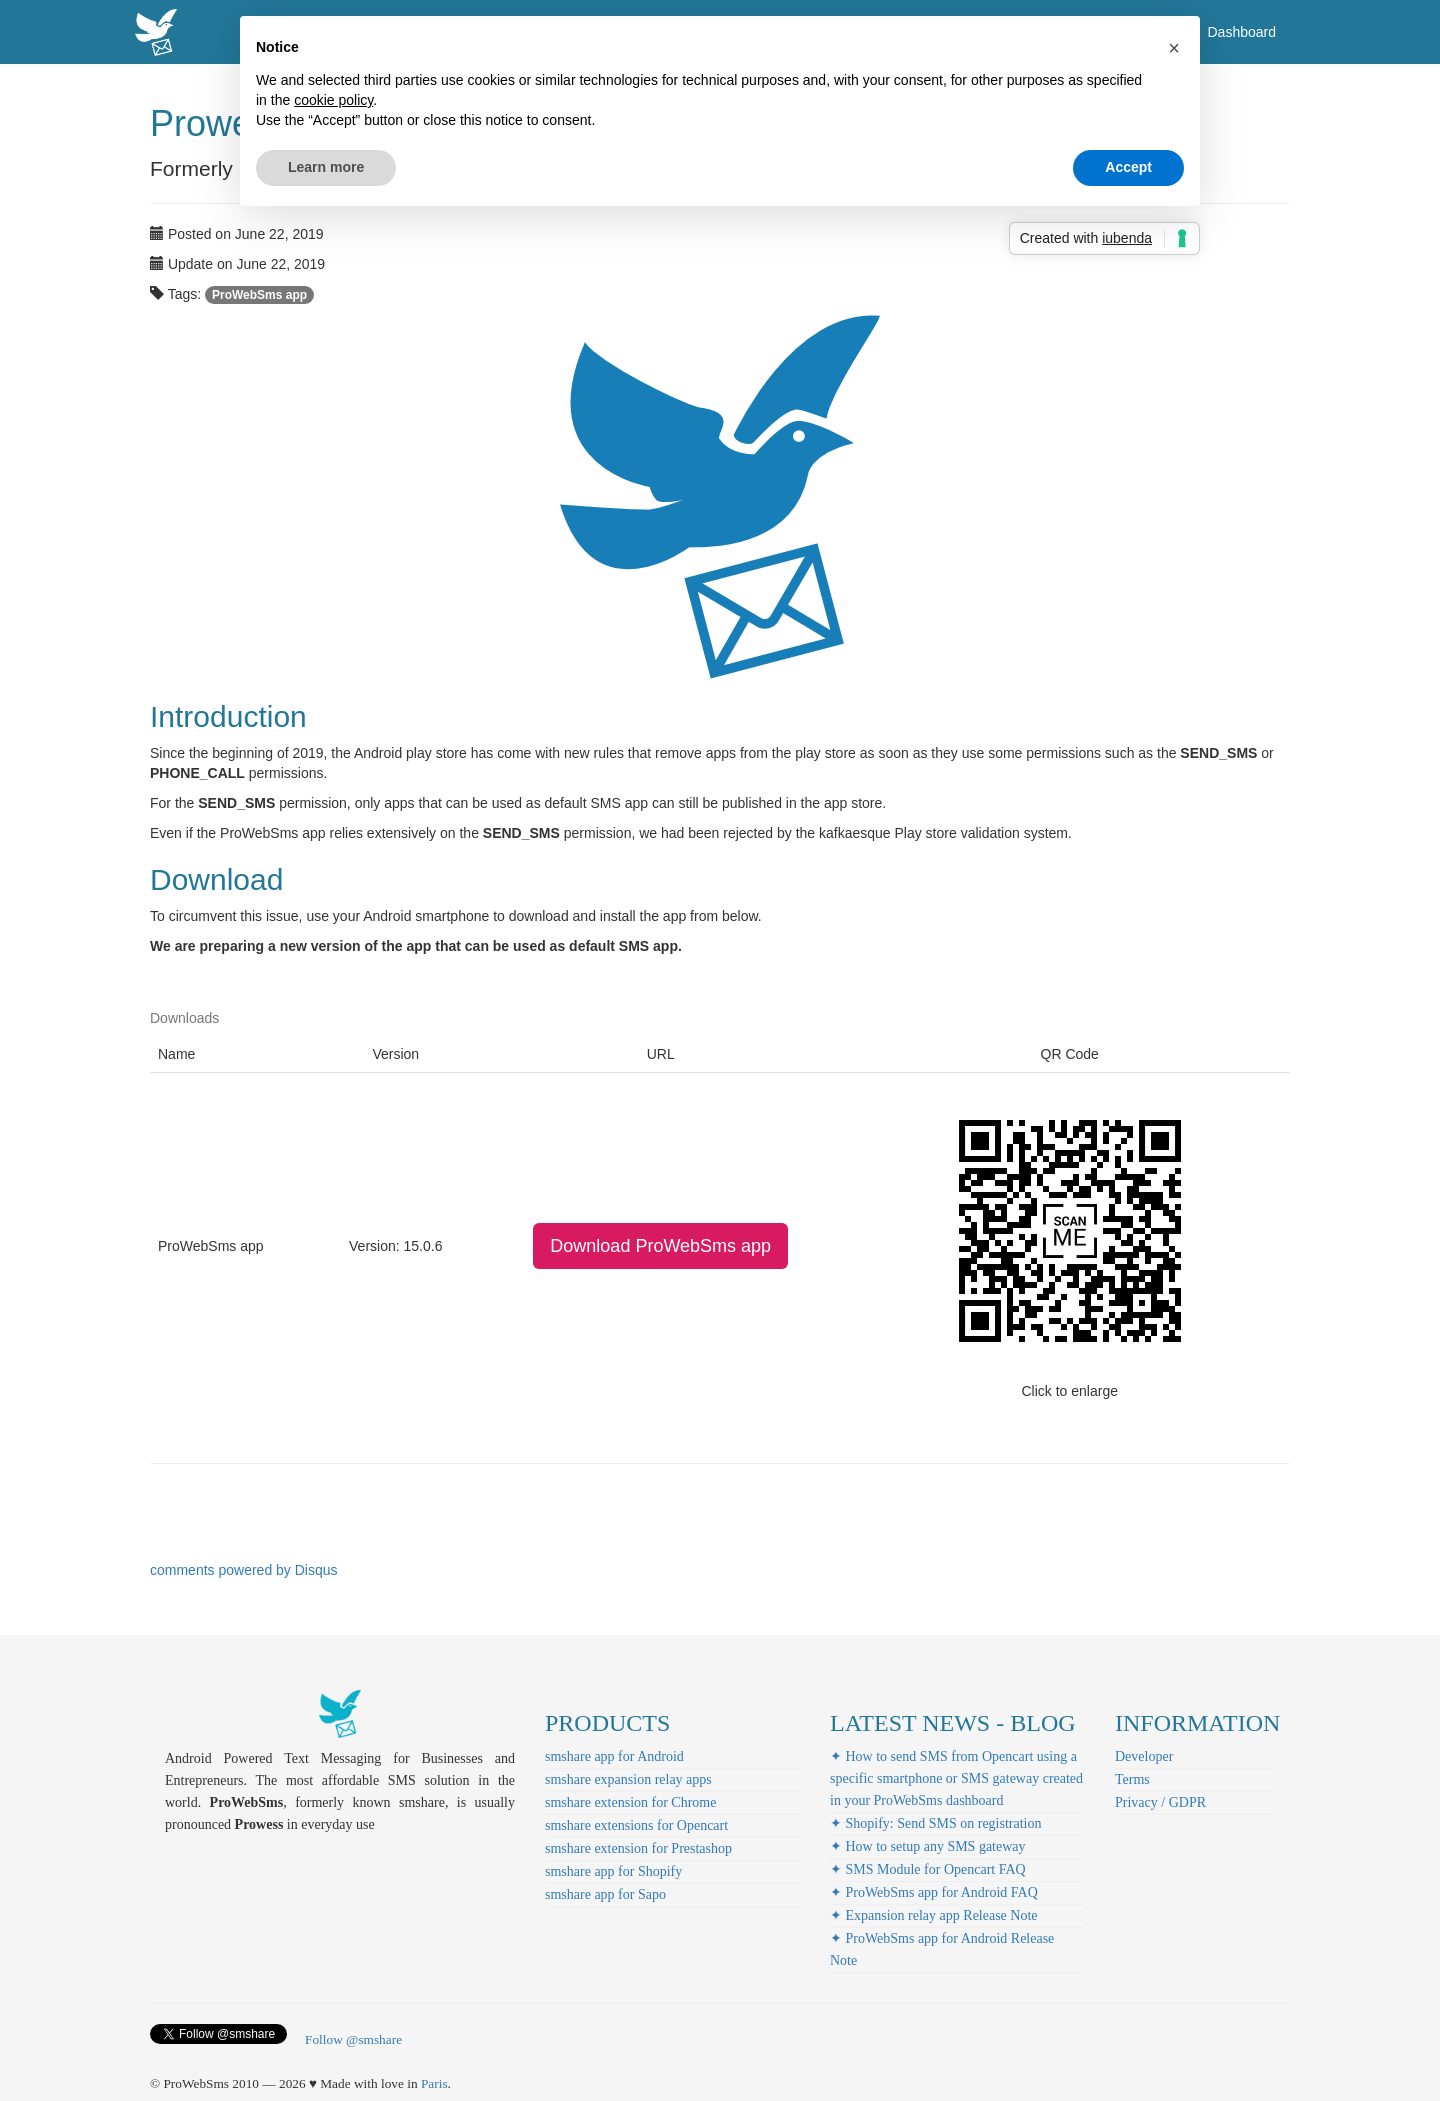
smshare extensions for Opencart (636, 1825)
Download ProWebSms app (660, 1246)
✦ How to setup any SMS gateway (928, 1846)
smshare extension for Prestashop (638, 1848)
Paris (434, 2083)
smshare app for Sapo (605, 1894)
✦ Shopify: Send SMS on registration (936, 1823)
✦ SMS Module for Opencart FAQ (928, 1869)
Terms (1132, 1779)
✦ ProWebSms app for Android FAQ (934, 1892)
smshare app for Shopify (613, 1871)
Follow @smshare (353, 2039)
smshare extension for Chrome (630, 1802)
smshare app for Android (614, 1756)
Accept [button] (1128, 167)
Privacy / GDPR (1160, 1802)
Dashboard (1242, 32)
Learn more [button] (326, 167)
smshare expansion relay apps (628, 1779)
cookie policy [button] (333, 100)
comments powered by (244, 1570)
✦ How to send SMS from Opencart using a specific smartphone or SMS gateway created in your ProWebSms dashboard (956, 1778)
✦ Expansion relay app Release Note (934, 1915)
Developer (1144, 1756)
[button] (1174, 48)
